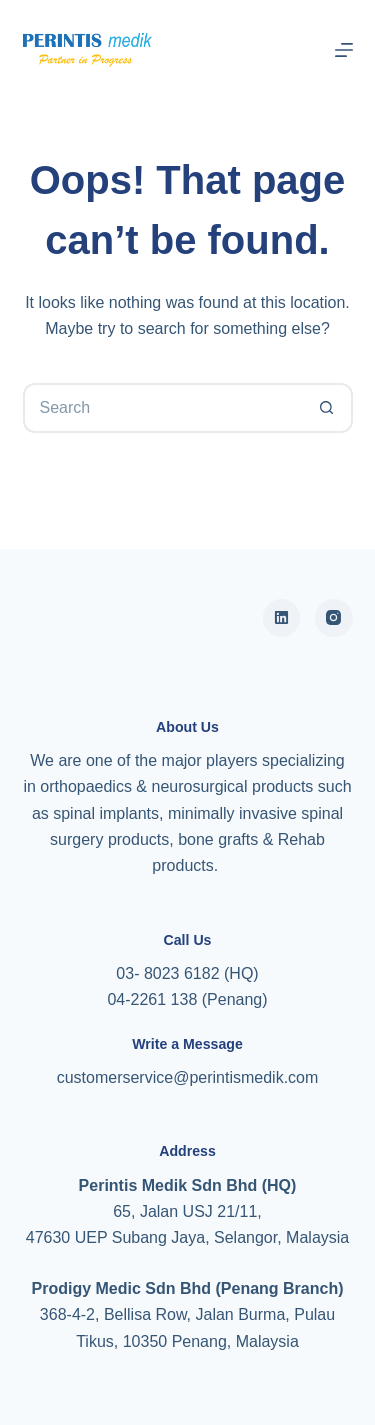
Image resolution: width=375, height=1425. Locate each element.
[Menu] (344, 50)
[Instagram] (334, 618)
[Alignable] (282, 618)
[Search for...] (163, 408)
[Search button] (328, 408)
